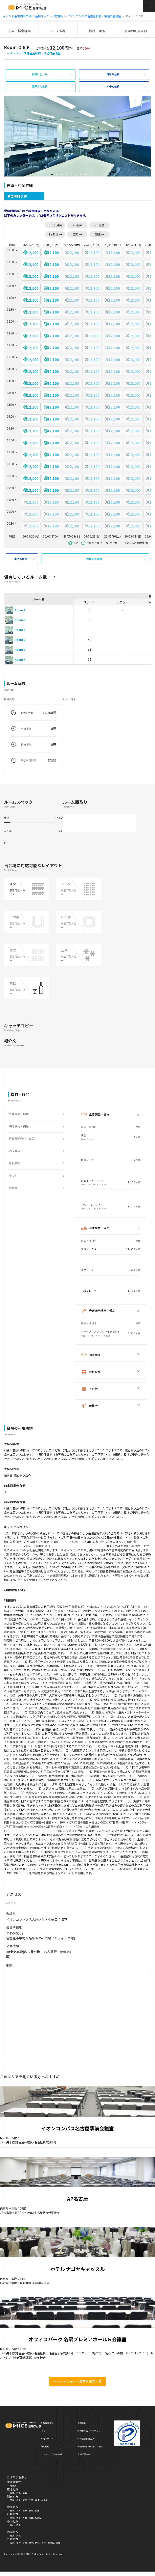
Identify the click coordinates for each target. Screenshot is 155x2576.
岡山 (12, 2524)
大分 (37, 2542)
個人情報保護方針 (86, 2438)
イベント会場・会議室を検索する (77, 2381)
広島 (18, 2524)
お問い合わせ (47, 2438)
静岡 (31, 2510)
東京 (37, 2500)
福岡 (12, 2542)
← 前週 (99, 225)
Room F (20, 659)
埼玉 (25, 2500)
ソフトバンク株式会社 (51, 2454)
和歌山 (38, 2517)
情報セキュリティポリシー (90, 2430)
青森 (12, 2492)
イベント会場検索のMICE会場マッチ (26, 16)
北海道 (13, 2485)
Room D (20, 640)
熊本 (31, 2542)
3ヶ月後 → (55, 234)
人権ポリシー (84, 2454)
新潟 (12, 2510)
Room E (20, 650)
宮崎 (43, 2542)
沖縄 (58, 2542)
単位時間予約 (17, 196)
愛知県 (58, 16)
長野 (25, 2510)
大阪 (18, 2517)
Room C (20, 630)
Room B (20, 620)
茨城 (12, 2500)
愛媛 (18, 2535)
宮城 (18, 2492)
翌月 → (77, 234)
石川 (18, 2510)
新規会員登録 (47, 2422)
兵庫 (25, 2517)
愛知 (37, 2510)
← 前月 (77, 225)
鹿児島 (51, 2542)
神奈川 (44, 2500)
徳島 (12, 2535)
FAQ (43, 2430)
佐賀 (18, 2542)
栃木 (18, 2500)
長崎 (25, 2542)
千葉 (31, 2500)
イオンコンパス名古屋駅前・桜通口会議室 (94, 16)
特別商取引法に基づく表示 (90, 2446)
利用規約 (45, 2446)
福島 (25, 2492)
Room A (20, 610)
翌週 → (99, 234)
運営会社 (82, 2422)
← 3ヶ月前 (55, 225)
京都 (12, 2517)
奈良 (31, 2517)
